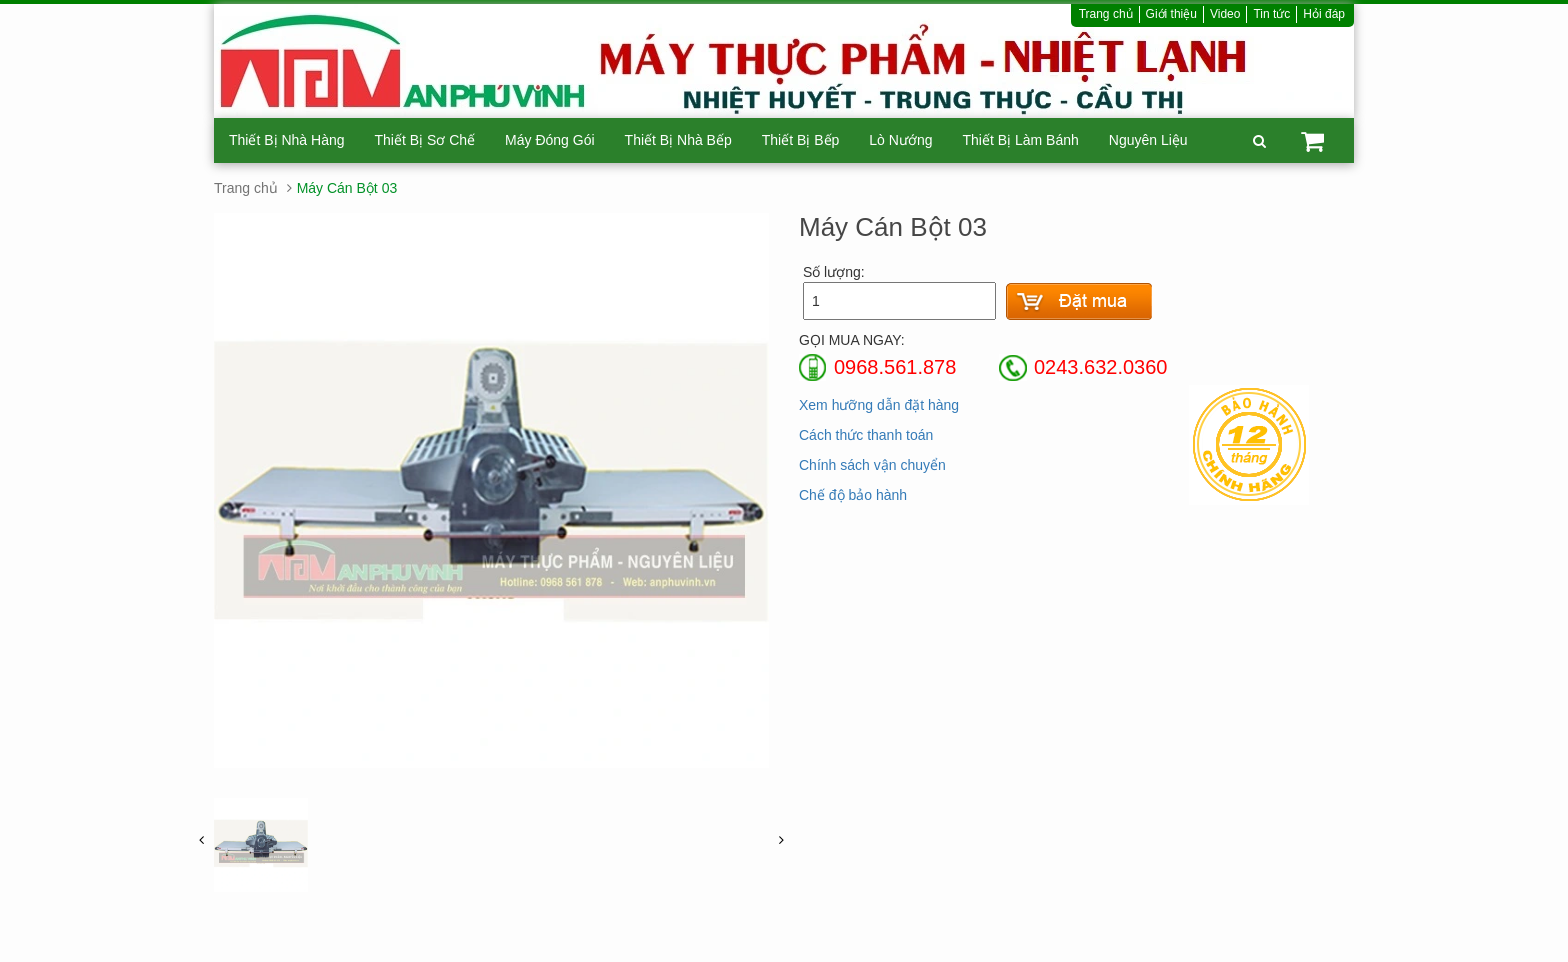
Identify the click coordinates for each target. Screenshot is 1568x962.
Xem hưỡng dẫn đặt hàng (879, 405)
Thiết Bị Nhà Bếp (678, 140)
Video (1225, 14)
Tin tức (1271, 14)
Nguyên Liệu (1148, 140)
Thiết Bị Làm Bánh (1020, 140)
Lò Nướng (900, 140)
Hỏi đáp (1324, 14)
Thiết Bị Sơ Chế (425, 140)
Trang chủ (1106, 14)
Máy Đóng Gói (549, 140)
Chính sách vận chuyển (872, 465)
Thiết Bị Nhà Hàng (287, 140)
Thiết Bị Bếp (801, 140)
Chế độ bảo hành (853, 495)
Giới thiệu (1171, 14)
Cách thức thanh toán (866, 435)
